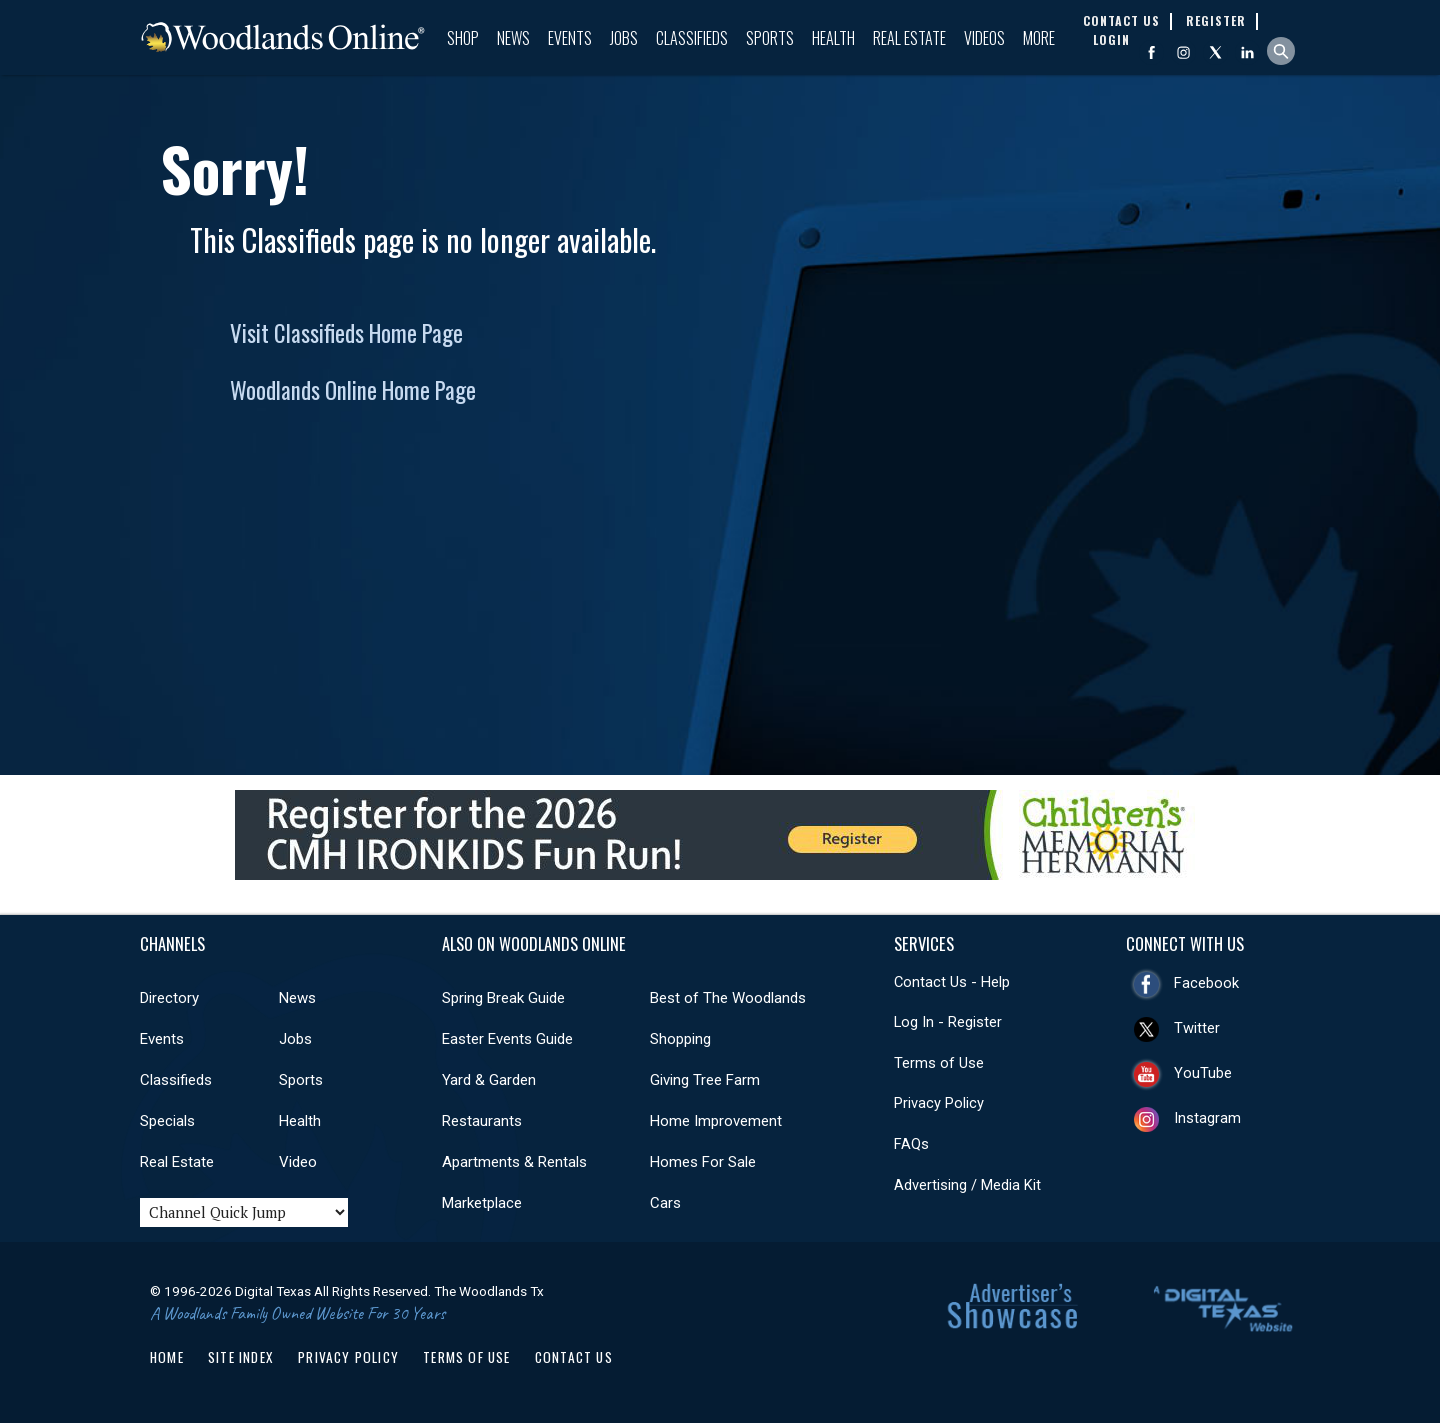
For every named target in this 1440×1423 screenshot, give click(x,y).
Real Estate (909, 38)
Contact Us (574, 1357)
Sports (770, 38)
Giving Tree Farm (705, 1080)
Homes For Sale (703, 1162)
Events (570, 38)
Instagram (1207, 1118)
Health (833, 38)
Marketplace (482, 1203)
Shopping (680, 1039)
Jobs (624, 38)
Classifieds (692, 38)
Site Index (241, 1357)
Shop (463, 38)
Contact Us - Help (952, 982)
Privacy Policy (939, 1103)
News (513, 38)
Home (167, 1357)
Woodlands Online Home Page (353, 390)
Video (298, 1162)
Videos (984, 38)
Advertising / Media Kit (967, 1185)
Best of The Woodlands (728, 998)
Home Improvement (716, 1121)
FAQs (911, 1144)
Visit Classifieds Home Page (346, 333)
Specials (167, 1121)
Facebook (1206, 983)
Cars (665, 1203)
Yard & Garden (489, 1080)
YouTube (1203, 1073)
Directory (169, 998)
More (1039, 38)
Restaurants (482, 1121)
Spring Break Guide (503, 998)
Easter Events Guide (507, 1039)
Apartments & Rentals (514, 1162)
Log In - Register (948, 1022)
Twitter (1197, 1028)
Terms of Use (939, 1063)
